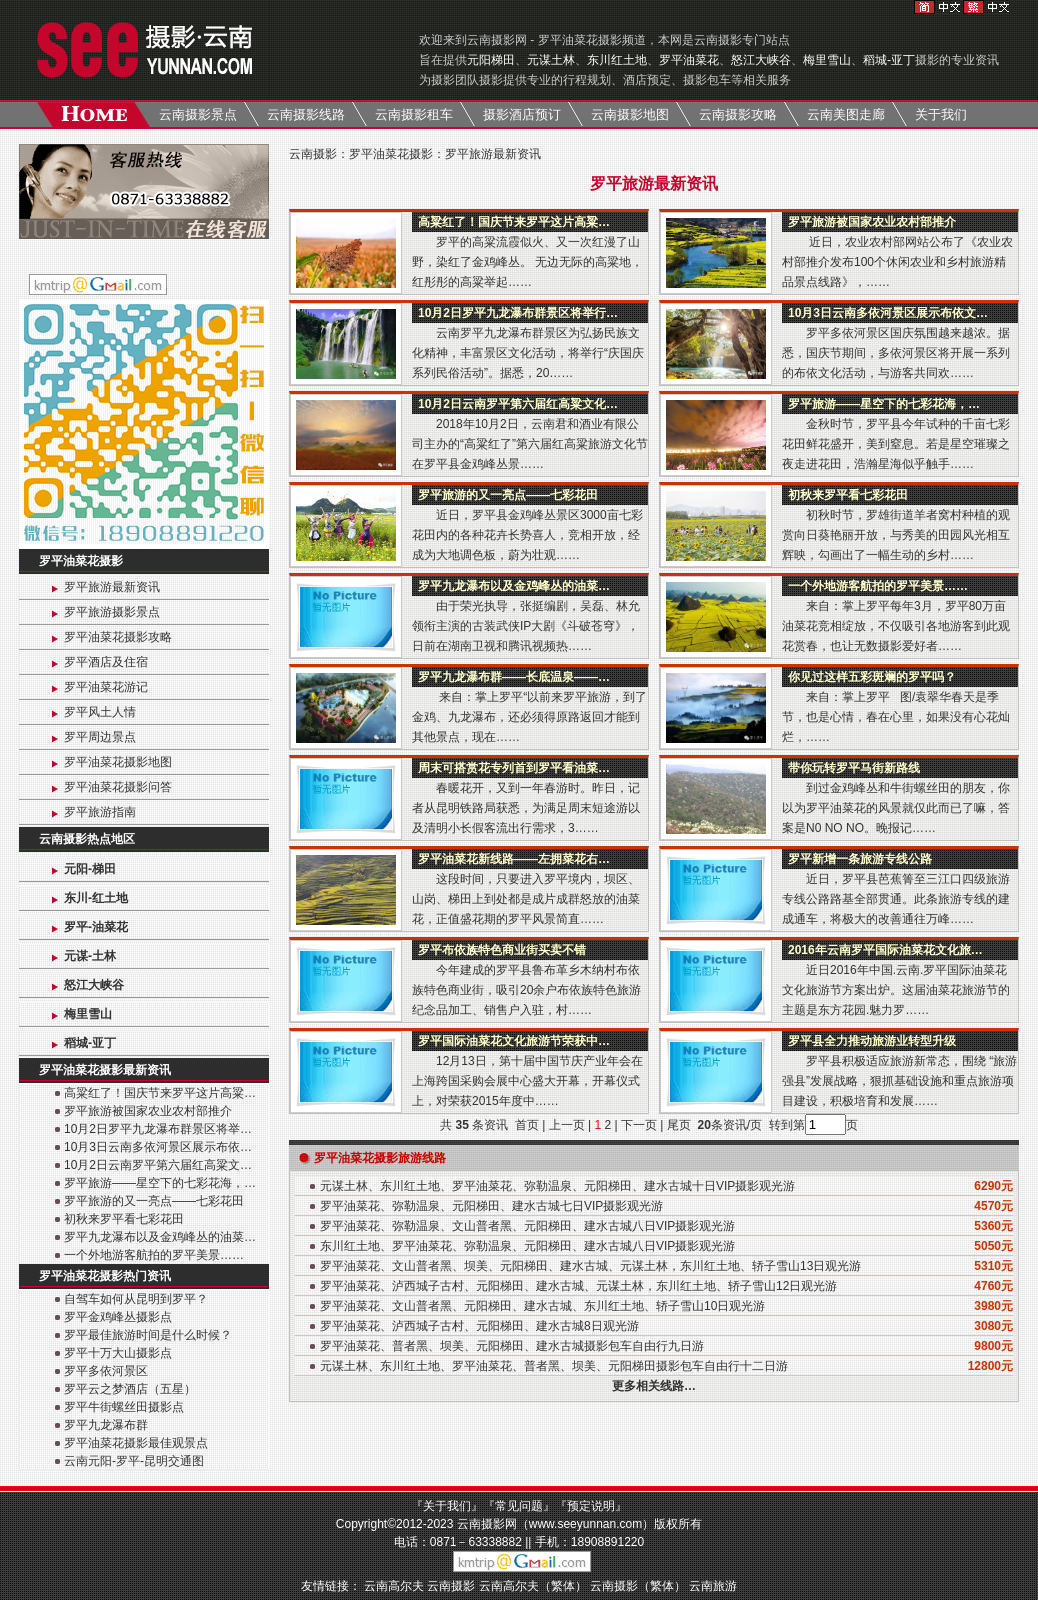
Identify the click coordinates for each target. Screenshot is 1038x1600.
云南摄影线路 (306, 114)
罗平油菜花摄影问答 (118, 787)
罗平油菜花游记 (106, 687)
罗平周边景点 (100, 737)
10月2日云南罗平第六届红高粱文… (158, 1165)
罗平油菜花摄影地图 (118, 762)
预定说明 (591, 1506)
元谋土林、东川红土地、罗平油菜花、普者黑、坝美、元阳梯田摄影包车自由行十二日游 (554, 1366)
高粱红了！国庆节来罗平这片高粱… (160, 1093)
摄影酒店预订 (522, 114)
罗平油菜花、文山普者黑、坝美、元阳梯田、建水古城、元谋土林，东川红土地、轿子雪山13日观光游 (590, 1266)
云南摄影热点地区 (87, 839)
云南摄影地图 (630, 114)
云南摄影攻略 (738, 114)
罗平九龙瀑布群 (106, 1425)
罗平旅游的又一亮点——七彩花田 (154, 1201)
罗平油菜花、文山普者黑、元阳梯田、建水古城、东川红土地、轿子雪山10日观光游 (542, 1306)
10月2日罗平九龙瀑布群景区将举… (158, 1129)
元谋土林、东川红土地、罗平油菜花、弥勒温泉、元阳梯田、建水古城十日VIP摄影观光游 (557, 1186)
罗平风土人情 (100, 712)
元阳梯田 (491, 60)
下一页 (639, 1125)
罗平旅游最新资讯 (112, 587)
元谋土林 (551, 60)
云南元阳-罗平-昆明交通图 (134, 1461)
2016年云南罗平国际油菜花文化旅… (885, 950)
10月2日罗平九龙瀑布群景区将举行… (518, 313)
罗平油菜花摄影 (81, 561)
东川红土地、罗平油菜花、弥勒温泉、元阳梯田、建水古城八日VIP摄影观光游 (527, 1246)
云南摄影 (313, 154)
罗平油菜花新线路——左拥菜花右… (514, 859)
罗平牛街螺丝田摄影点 (124, 1407)
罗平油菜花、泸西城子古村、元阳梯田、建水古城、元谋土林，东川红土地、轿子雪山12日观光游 (578, 1286)
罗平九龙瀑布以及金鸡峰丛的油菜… (160, 1237)
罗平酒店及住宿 (106, 662)
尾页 (680, 1125)
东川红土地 (617, 60)
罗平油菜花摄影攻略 (118, 637)
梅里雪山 (827, 60)
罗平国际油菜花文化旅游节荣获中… (514, 1041)
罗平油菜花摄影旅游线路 (380, 1158)
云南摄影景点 (198, 114)
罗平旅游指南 (100, 812)
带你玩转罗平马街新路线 (854, 768)
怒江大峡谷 (761, 60)
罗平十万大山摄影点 (118, 1353)
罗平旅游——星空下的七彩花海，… (160, 1183)
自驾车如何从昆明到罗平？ (136, 1299)
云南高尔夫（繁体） (533, 1586)
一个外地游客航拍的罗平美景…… (154, 1255)
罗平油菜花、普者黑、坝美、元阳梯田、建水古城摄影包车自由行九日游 (512, 1346)
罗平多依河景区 (106, 1371)
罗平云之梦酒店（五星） (130, 1389)
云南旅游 (713, 1586)
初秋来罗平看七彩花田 (124, 1219)
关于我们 (941, 114)
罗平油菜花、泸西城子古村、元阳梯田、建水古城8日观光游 (479, 1326)
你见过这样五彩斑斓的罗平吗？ (872, 677)
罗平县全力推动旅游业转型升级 (872, 1041)
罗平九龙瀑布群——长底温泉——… (514, 677)
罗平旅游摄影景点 (112, 612)
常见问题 (519, 1506)
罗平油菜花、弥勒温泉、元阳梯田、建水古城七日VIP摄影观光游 (491, 1206)
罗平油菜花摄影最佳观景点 (136, 1443)
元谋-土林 (90, 956)
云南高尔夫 (394, 1586)
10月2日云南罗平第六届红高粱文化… (518, 404)
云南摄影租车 (414, 114)
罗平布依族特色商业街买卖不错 (502, 950)
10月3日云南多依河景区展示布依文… (888, 313)
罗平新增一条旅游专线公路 (860, 859)
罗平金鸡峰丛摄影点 (118, 1317)
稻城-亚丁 (889, 60)
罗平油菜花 (689, 60)
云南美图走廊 (846, 114)
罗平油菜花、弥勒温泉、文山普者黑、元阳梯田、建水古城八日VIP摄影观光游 (527, 1226)
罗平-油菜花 (96, 927)
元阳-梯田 (90, 869)
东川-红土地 (96, 898)
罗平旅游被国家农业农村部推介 (148, 1111)
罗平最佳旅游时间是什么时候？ (148, 1335)
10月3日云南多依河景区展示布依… (158, 1147)
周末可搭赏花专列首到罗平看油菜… (514, 768)
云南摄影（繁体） (638, 1586)
